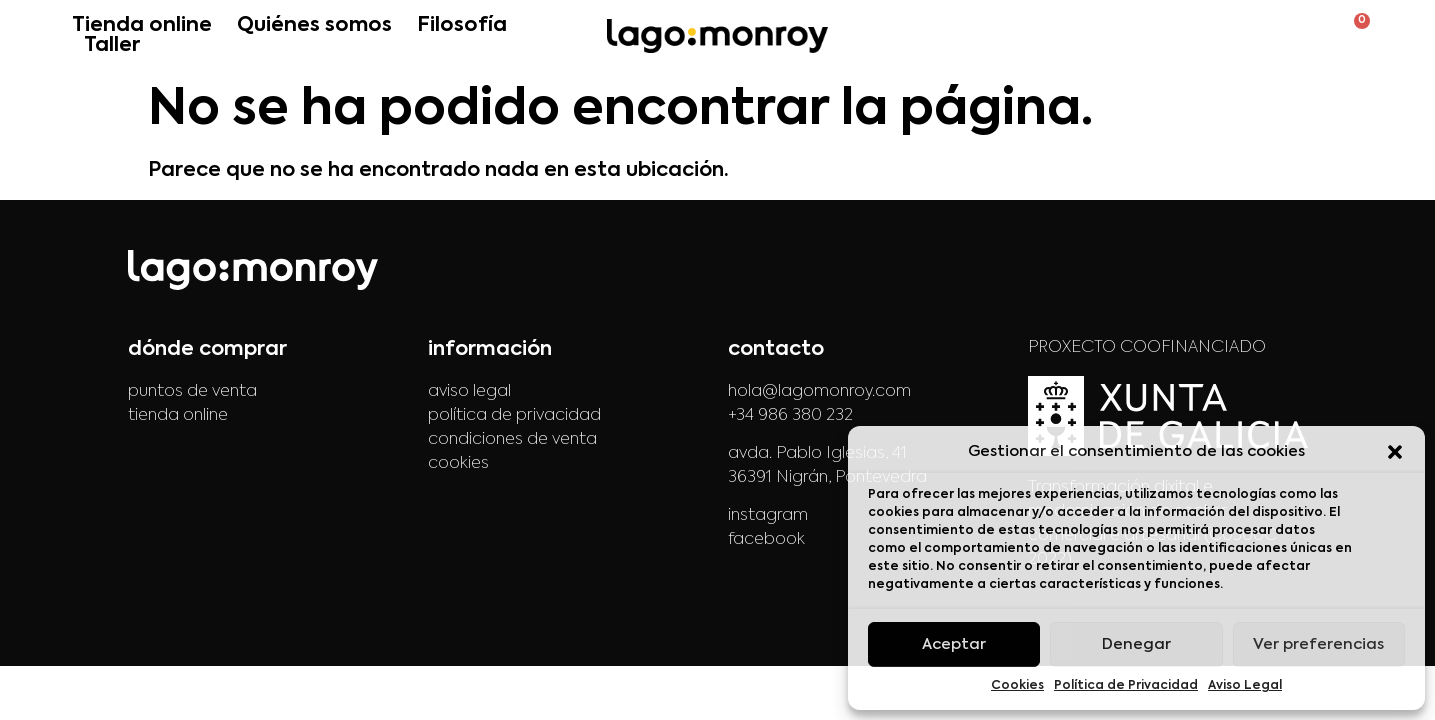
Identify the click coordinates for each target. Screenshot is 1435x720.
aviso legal (469, 392)
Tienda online (142, 26)
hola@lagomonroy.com (819, 392)
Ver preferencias (1318, 644)
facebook (766, 540)
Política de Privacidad (1126, 686)
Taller (112, 46)
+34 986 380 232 (790, 416)
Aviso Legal (1245, 686)
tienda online (178, 416)
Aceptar (954, 644)
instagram (768, 516)
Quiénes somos (314, 26)
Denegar (1136, 644)
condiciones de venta (512, 440)
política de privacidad (514, 416)
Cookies (1017, 686)
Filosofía (462, 26)
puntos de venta (192, 392)
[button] (1395, 452)
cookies (458, 464)
